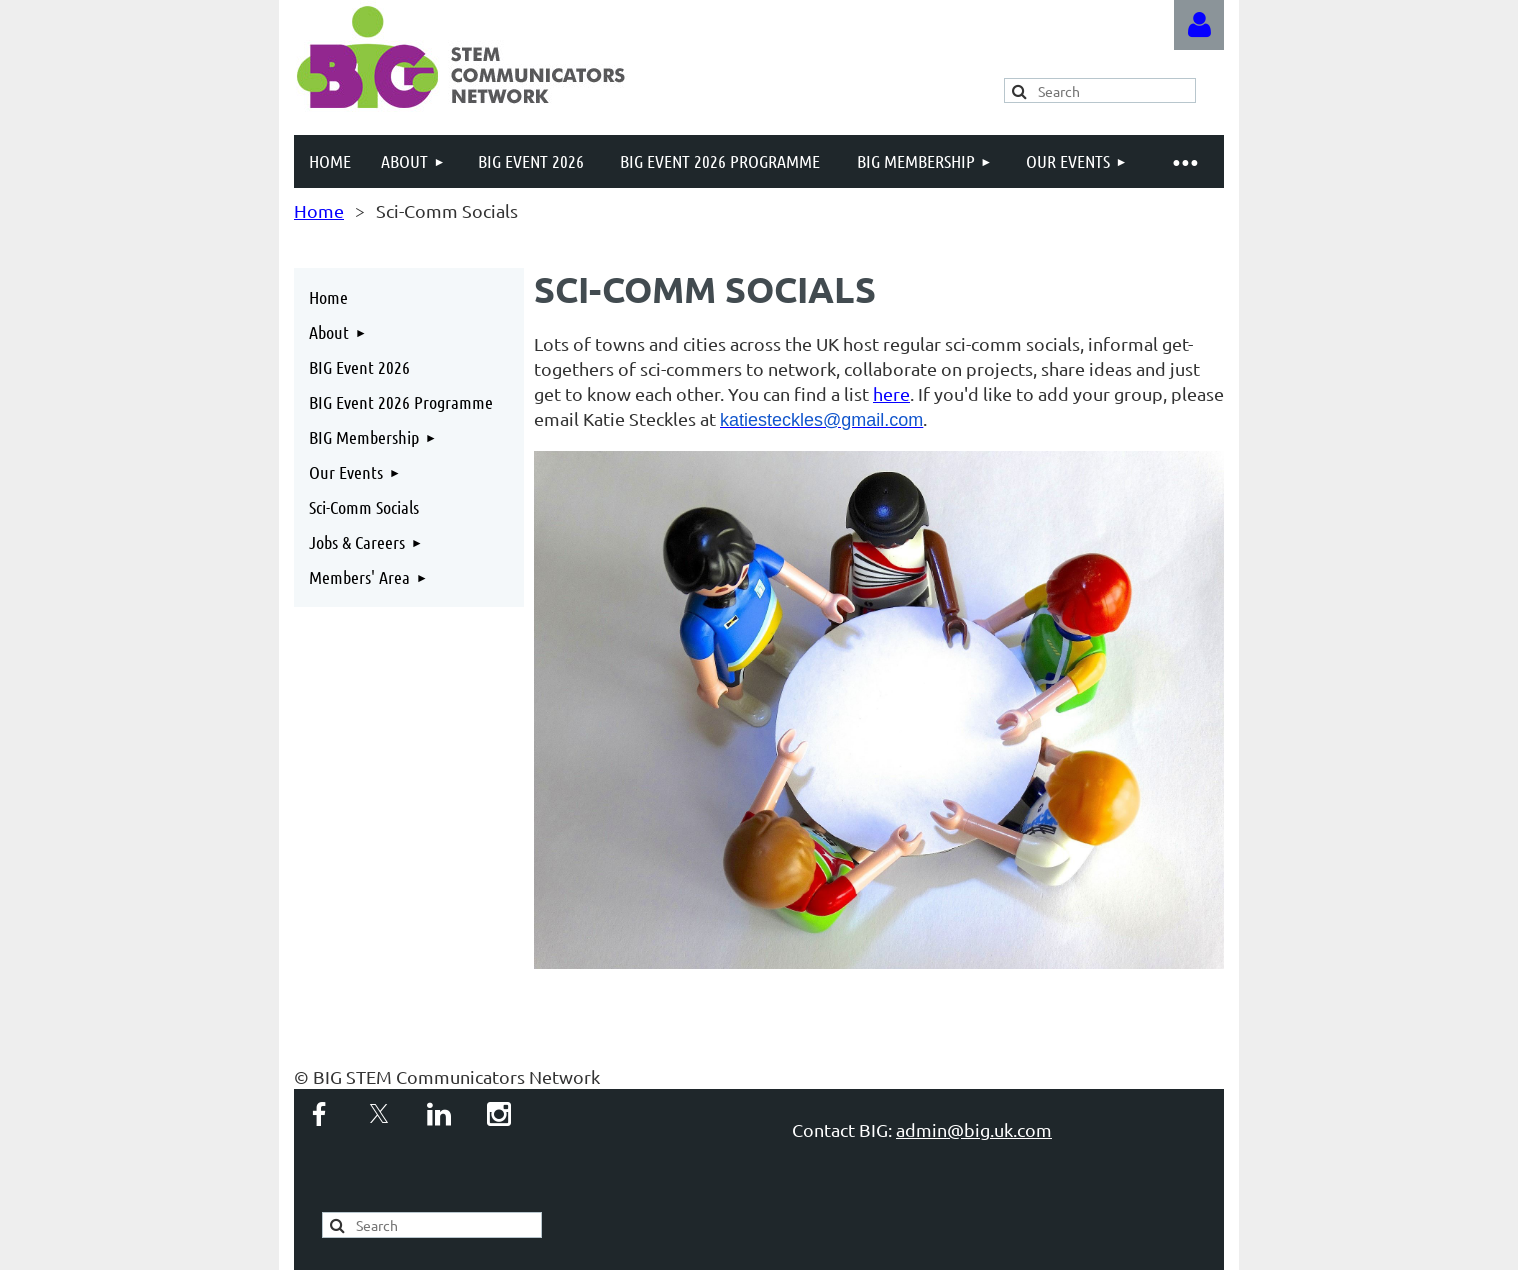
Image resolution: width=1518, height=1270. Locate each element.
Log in (1199, 25)
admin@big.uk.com (974, 1129)
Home (319, 210)
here (891, 393)
